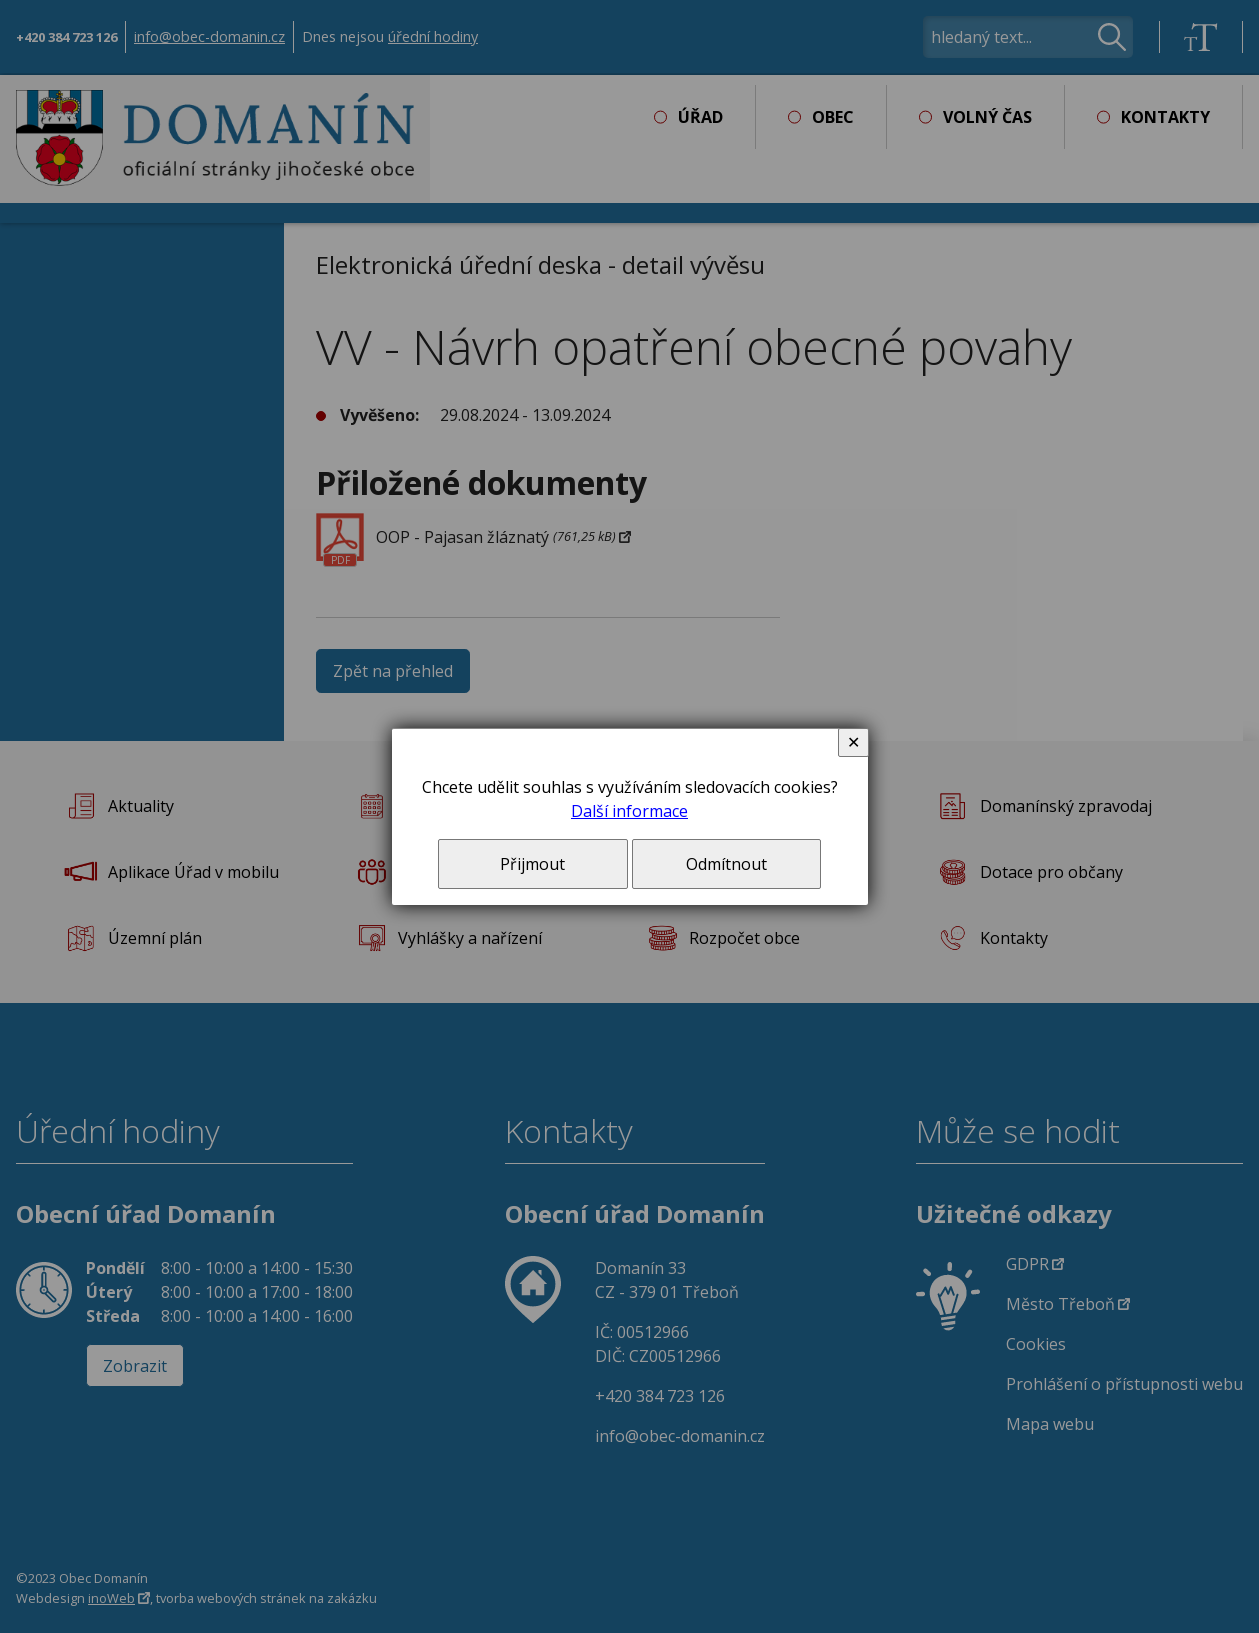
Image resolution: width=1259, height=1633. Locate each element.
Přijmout (532, 864)
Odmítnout (726, 864)
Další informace (629, 811)
